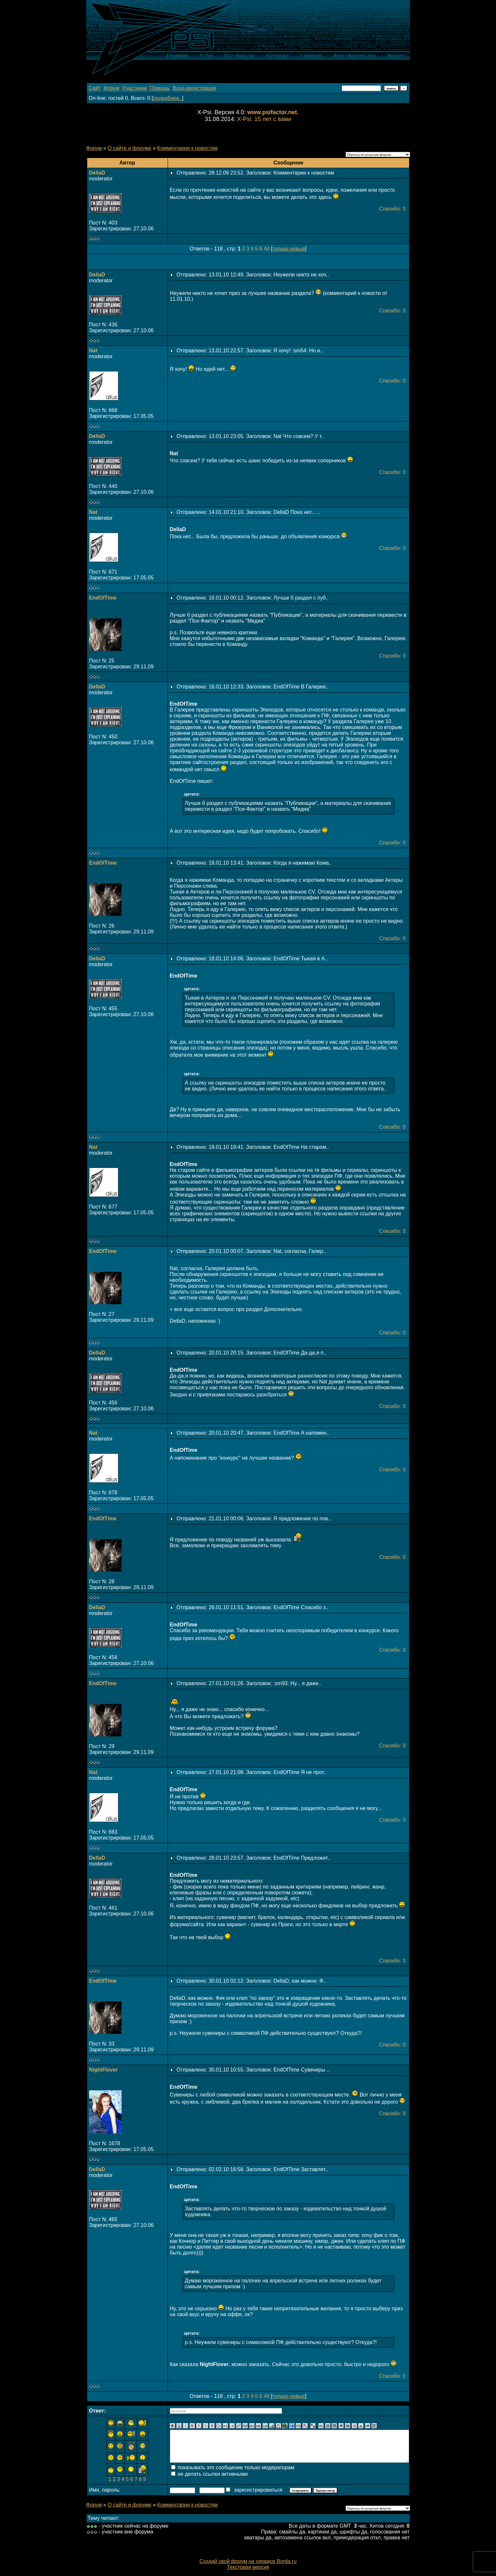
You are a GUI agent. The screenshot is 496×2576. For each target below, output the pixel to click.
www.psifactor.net (272, 112)
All (266, 248)
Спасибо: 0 (392, 209)
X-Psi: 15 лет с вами (264, 119)
